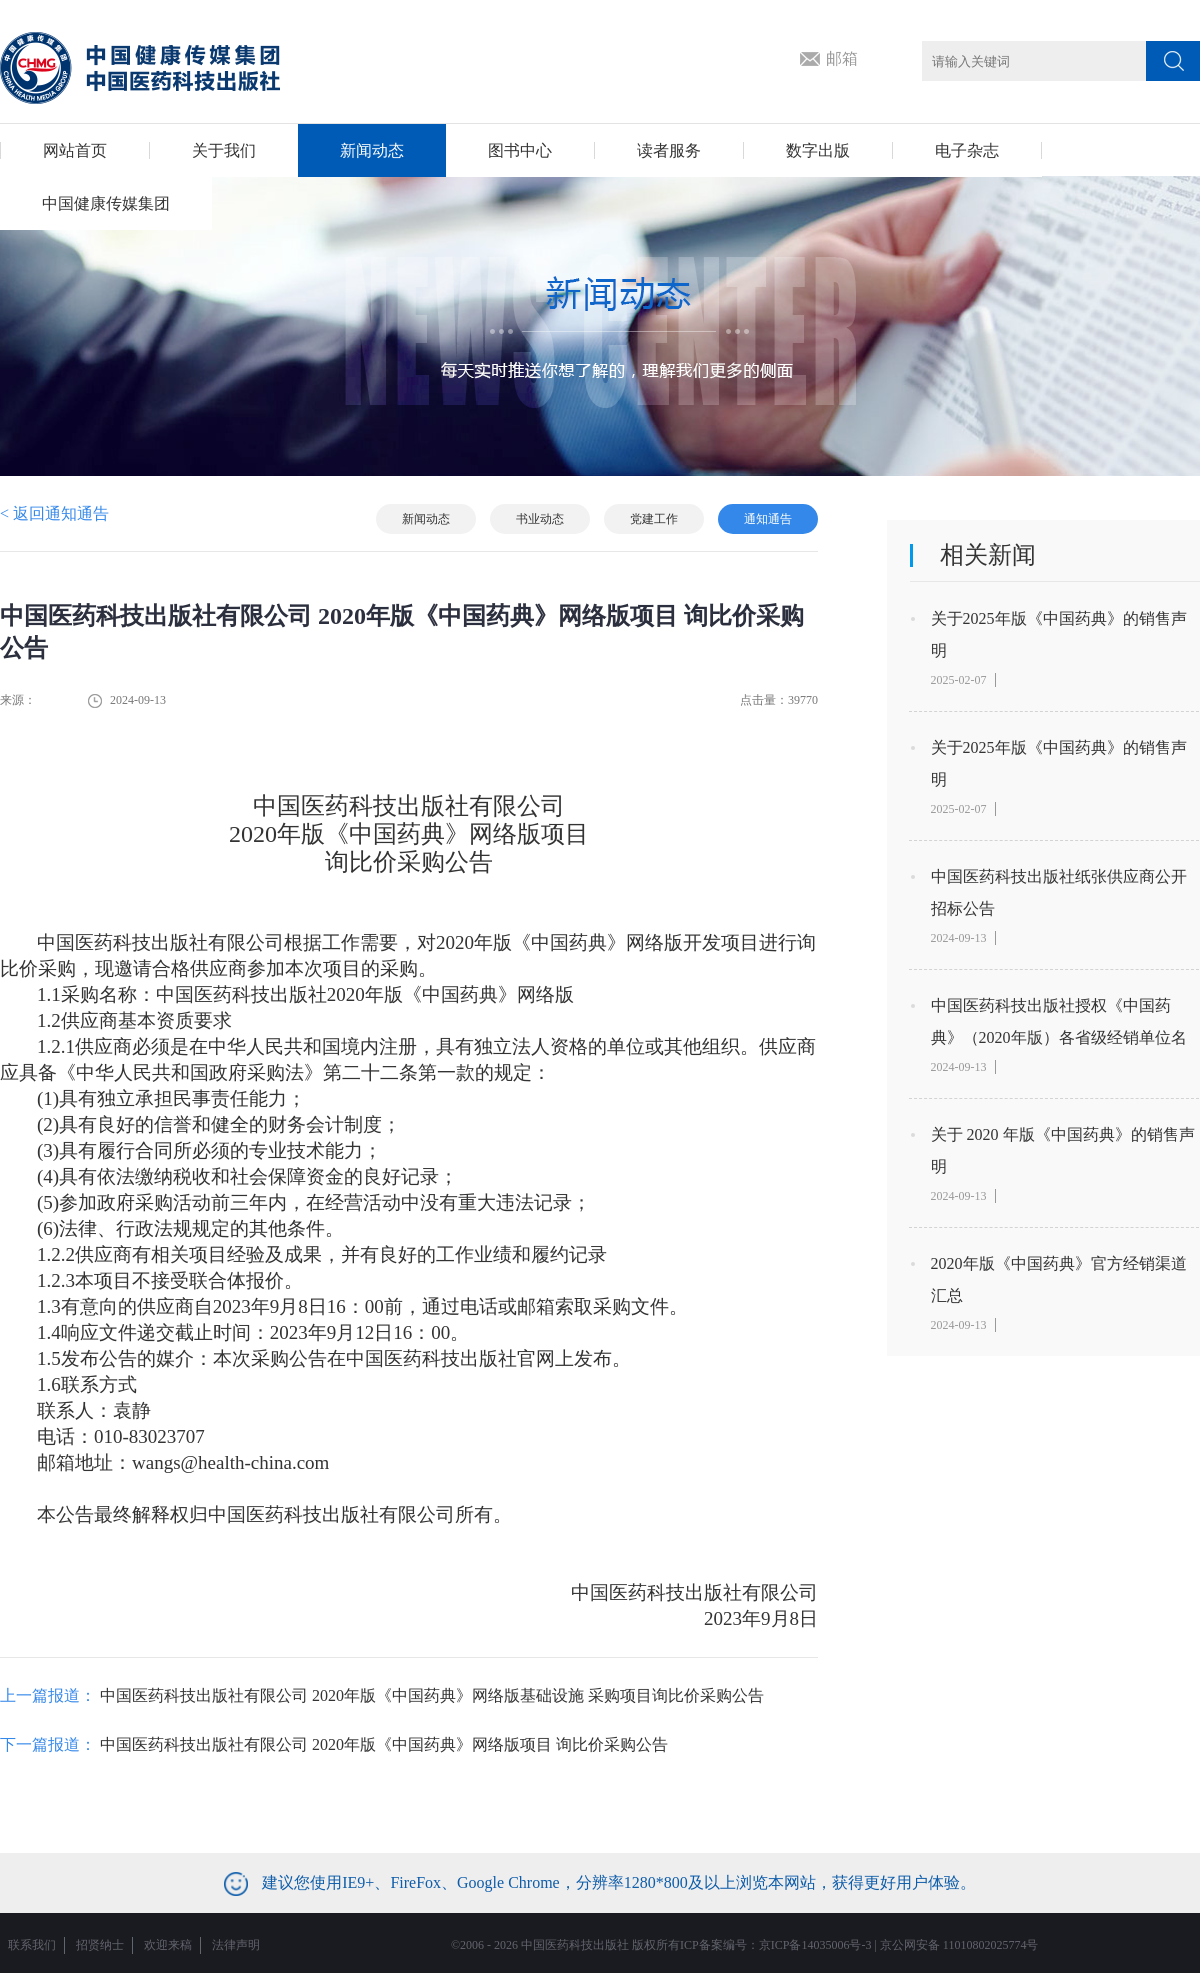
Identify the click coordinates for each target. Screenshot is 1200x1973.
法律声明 (236, 1945)
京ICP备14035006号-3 (815, 1945)
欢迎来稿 (168, 1945)
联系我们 (32, 1945)
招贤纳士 (100, 1945)
